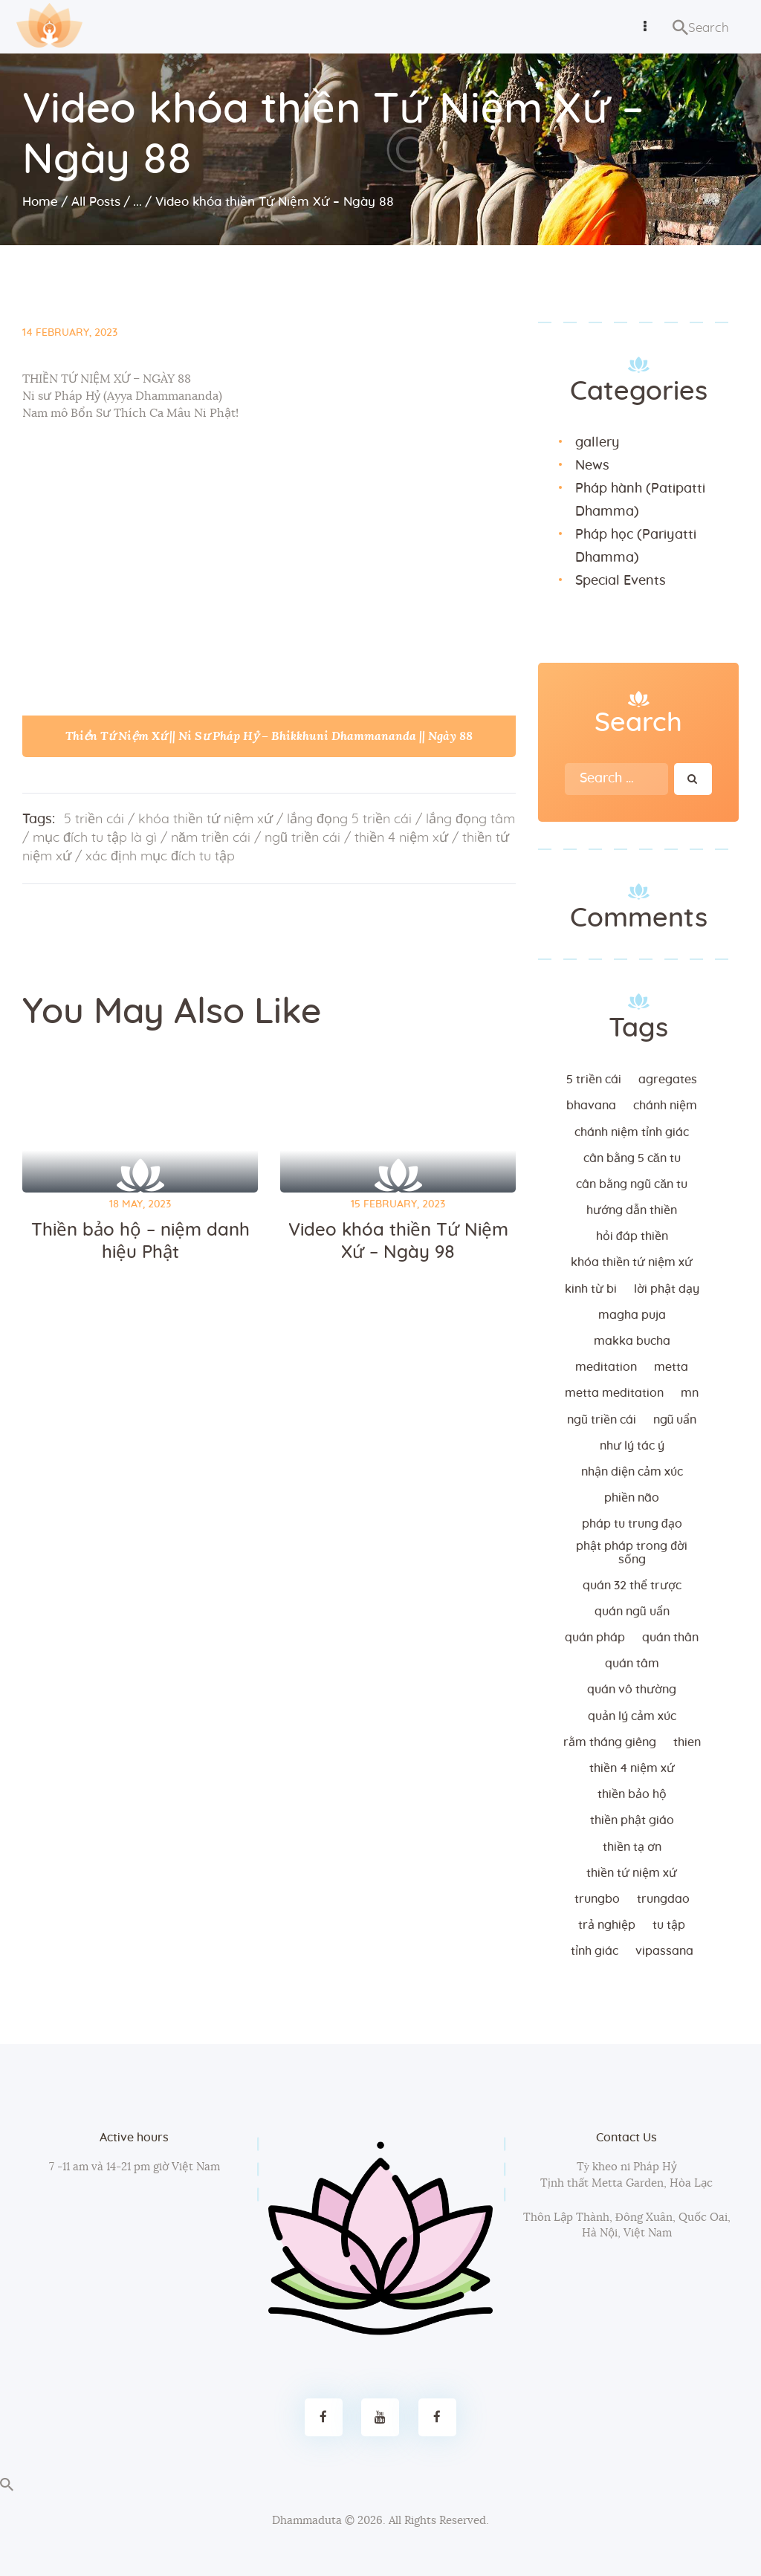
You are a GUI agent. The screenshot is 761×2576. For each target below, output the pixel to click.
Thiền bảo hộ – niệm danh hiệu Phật (140, 1242)
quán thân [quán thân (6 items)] (670, 1638)
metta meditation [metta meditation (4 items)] (614, 1393)
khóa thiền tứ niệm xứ (205, 819)
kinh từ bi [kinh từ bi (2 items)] (591, 1289)
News (592, 466)
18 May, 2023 (140, 1204)
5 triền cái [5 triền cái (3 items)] (593, 1080)
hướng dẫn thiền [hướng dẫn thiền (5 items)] (631, 1210)
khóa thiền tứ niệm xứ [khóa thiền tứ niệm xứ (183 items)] (632, 1262)
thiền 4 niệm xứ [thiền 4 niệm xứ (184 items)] (632, 1768)
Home (40, 201)
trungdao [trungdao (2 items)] (663, 1899)
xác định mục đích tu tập (160, 856)
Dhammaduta (307, 2520)
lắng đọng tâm (470, 819)
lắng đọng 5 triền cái (349, 819)
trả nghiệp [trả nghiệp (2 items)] (606, 1925)
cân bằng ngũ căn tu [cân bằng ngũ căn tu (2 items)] (631, 1184)
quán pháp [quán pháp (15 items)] (595, 1638)
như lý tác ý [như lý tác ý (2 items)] (632, 1446)
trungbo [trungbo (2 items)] (597, 1899)
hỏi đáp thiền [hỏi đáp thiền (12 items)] (632, 1236)
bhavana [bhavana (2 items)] (591, 1106)
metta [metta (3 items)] (671, 1367)
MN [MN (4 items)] (690, 1393)
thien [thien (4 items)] (687, 1742)
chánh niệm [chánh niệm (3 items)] (665, 1106)
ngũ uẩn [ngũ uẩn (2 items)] (675, 1420)
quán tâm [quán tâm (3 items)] (632, 1664)
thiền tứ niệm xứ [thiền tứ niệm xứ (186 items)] (631, 1873)
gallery (597, 443)
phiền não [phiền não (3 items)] (631, 1498)
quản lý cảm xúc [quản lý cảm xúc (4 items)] (632, 1716)
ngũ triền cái (302, 838)
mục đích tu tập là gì (95, 838)
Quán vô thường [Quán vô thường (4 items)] (631, 1690)
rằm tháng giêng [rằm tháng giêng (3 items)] (609, 1742)
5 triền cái (94, 819)
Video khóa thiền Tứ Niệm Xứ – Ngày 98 (398, 1242)
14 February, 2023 (69, 333)
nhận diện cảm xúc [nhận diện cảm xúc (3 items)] (632, 1472)
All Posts (95, 201)
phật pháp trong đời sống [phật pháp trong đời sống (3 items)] (631, 1553)
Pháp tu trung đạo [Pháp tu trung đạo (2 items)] (632, 1524)
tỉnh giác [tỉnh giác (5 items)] (594, 1951)
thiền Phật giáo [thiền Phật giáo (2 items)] (632, 1820)
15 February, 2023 (398, 1204)
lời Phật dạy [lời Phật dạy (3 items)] (666, 1289)
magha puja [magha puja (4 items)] (632, 1315)
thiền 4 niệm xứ (401, 838)
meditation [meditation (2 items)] (606, 1367)
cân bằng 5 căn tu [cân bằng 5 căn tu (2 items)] (632, 1158)
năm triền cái (210, 838)
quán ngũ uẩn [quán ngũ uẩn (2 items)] (632, 1612)
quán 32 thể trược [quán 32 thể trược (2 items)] (632, 1586)
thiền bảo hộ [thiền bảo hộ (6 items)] (632, 1794)
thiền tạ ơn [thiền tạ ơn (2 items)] (632, 1847)
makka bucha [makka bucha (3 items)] (632, 1341)
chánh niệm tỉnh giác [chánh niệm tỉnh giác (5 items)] (631, 1132)
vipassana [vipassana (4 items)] (664, 1951)
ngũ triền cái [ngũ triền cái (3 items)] (601, 1420)
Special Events (620, 581)
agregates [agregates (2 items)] (667, 1080)
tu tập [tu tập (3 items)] (668, 1925)
